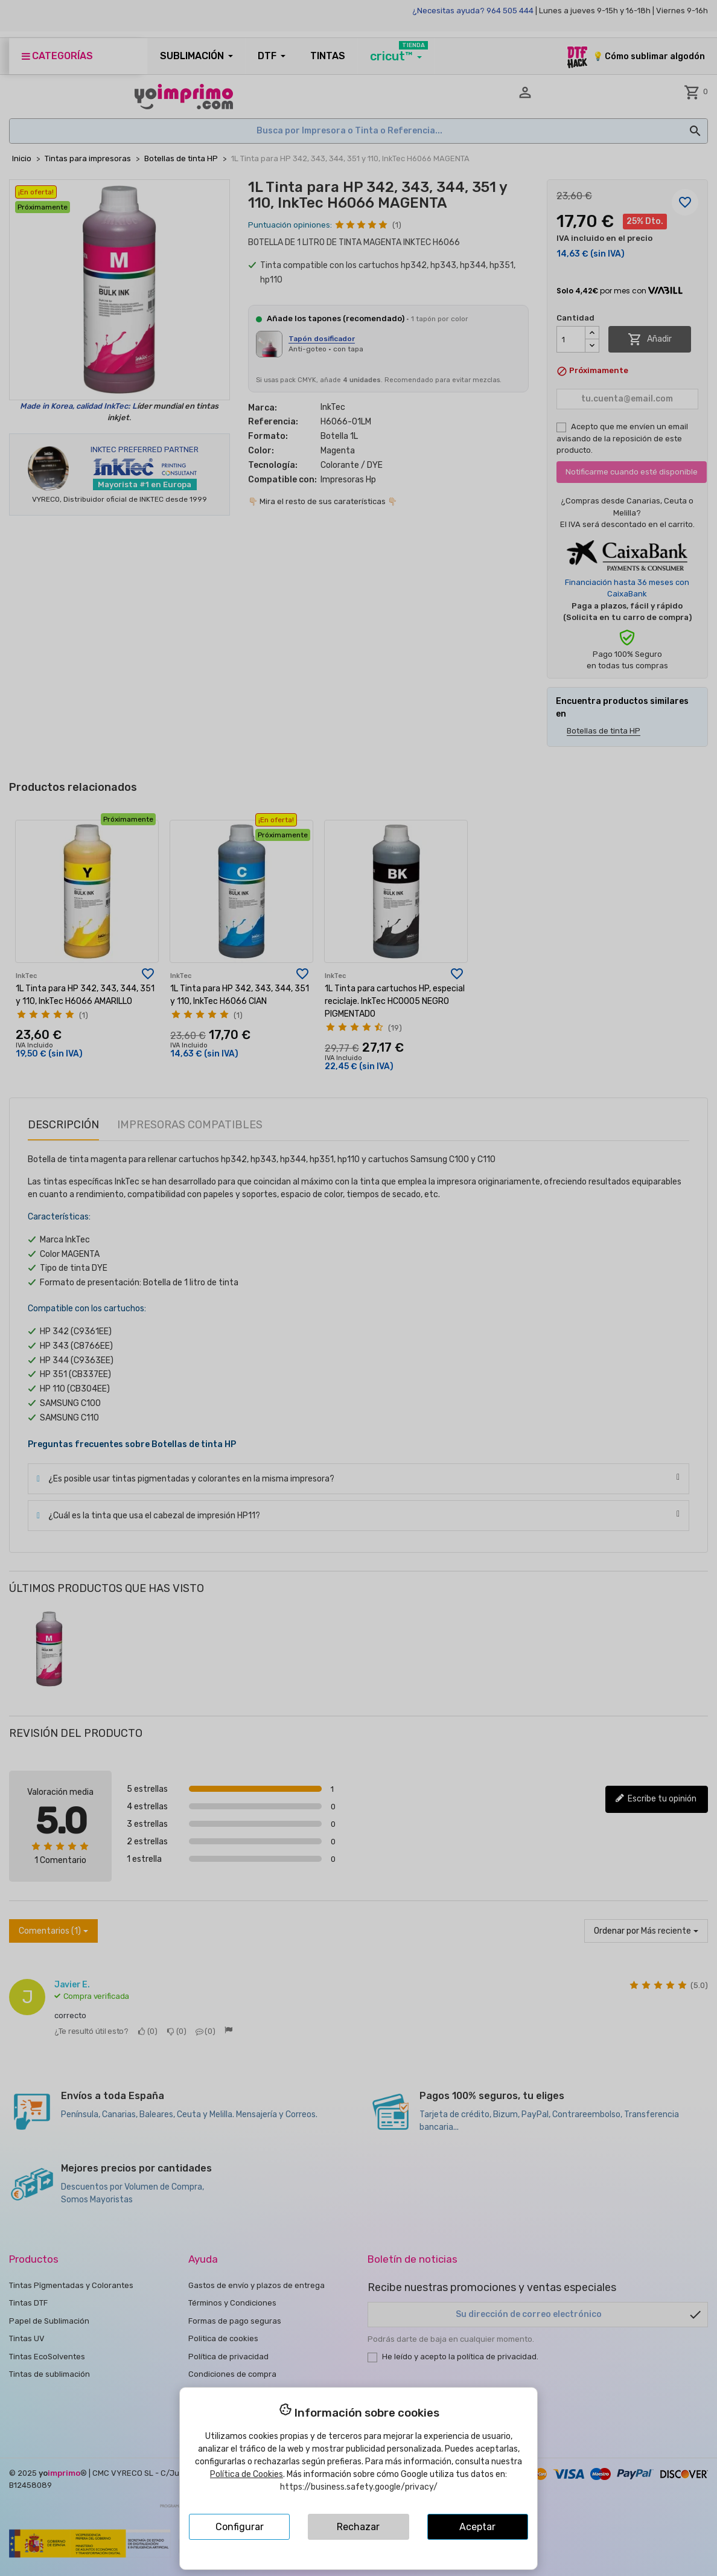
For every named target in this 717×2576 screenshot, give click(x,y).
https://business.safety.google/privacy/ (359, 2487)
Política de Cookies (246, 2474)
